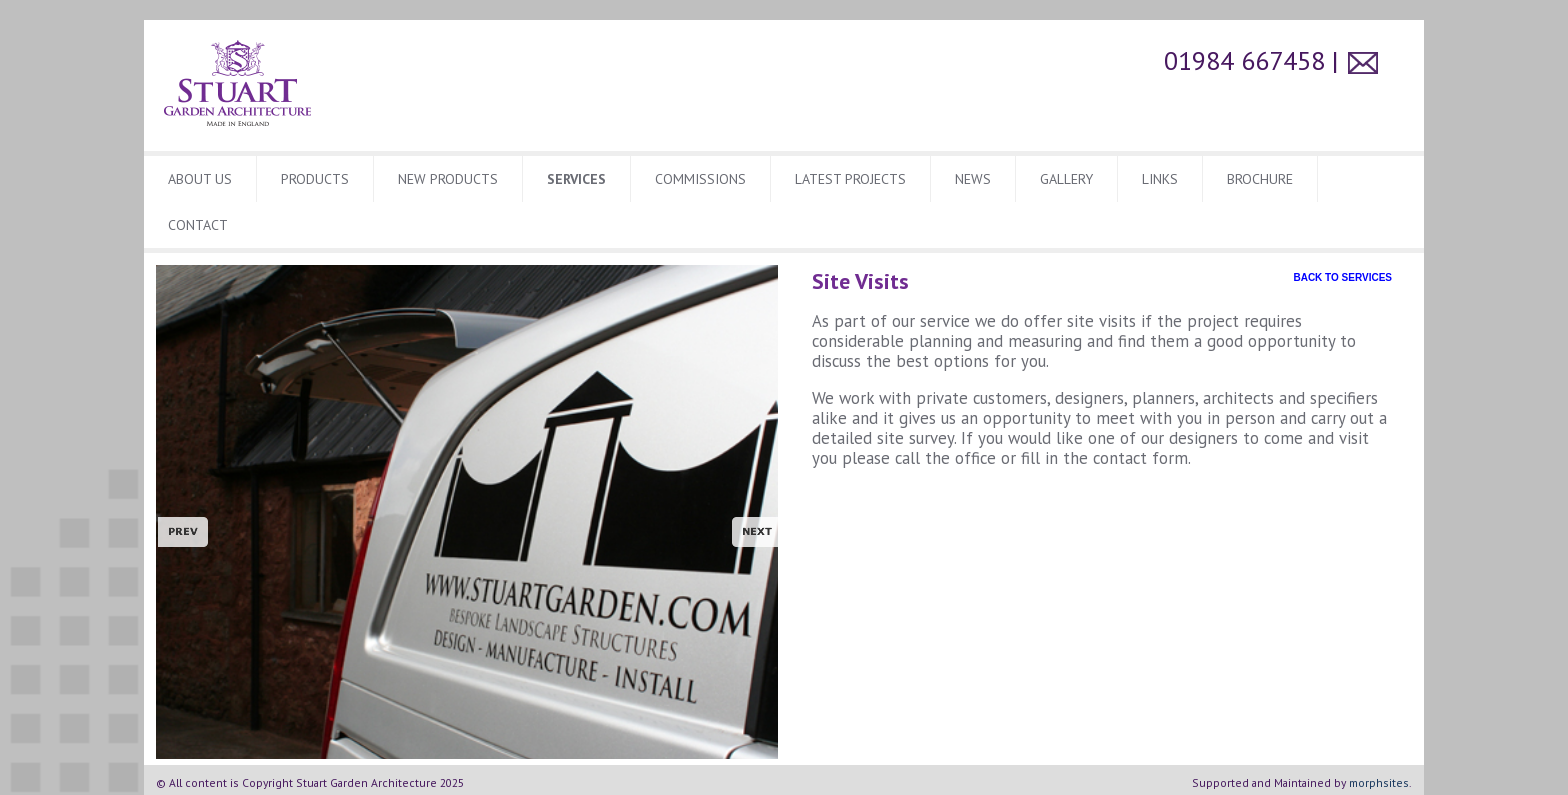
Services (576, 179)
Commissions (700, 179)
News (973, 179)
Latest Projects (850, 179)
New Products (448, 179)
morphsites (1379, 782)
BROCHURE (1260, 179)
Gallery (1066, 179)
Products (315, 179)
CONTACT (198, 225)
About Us (200, 179)
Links (1160, 179)
